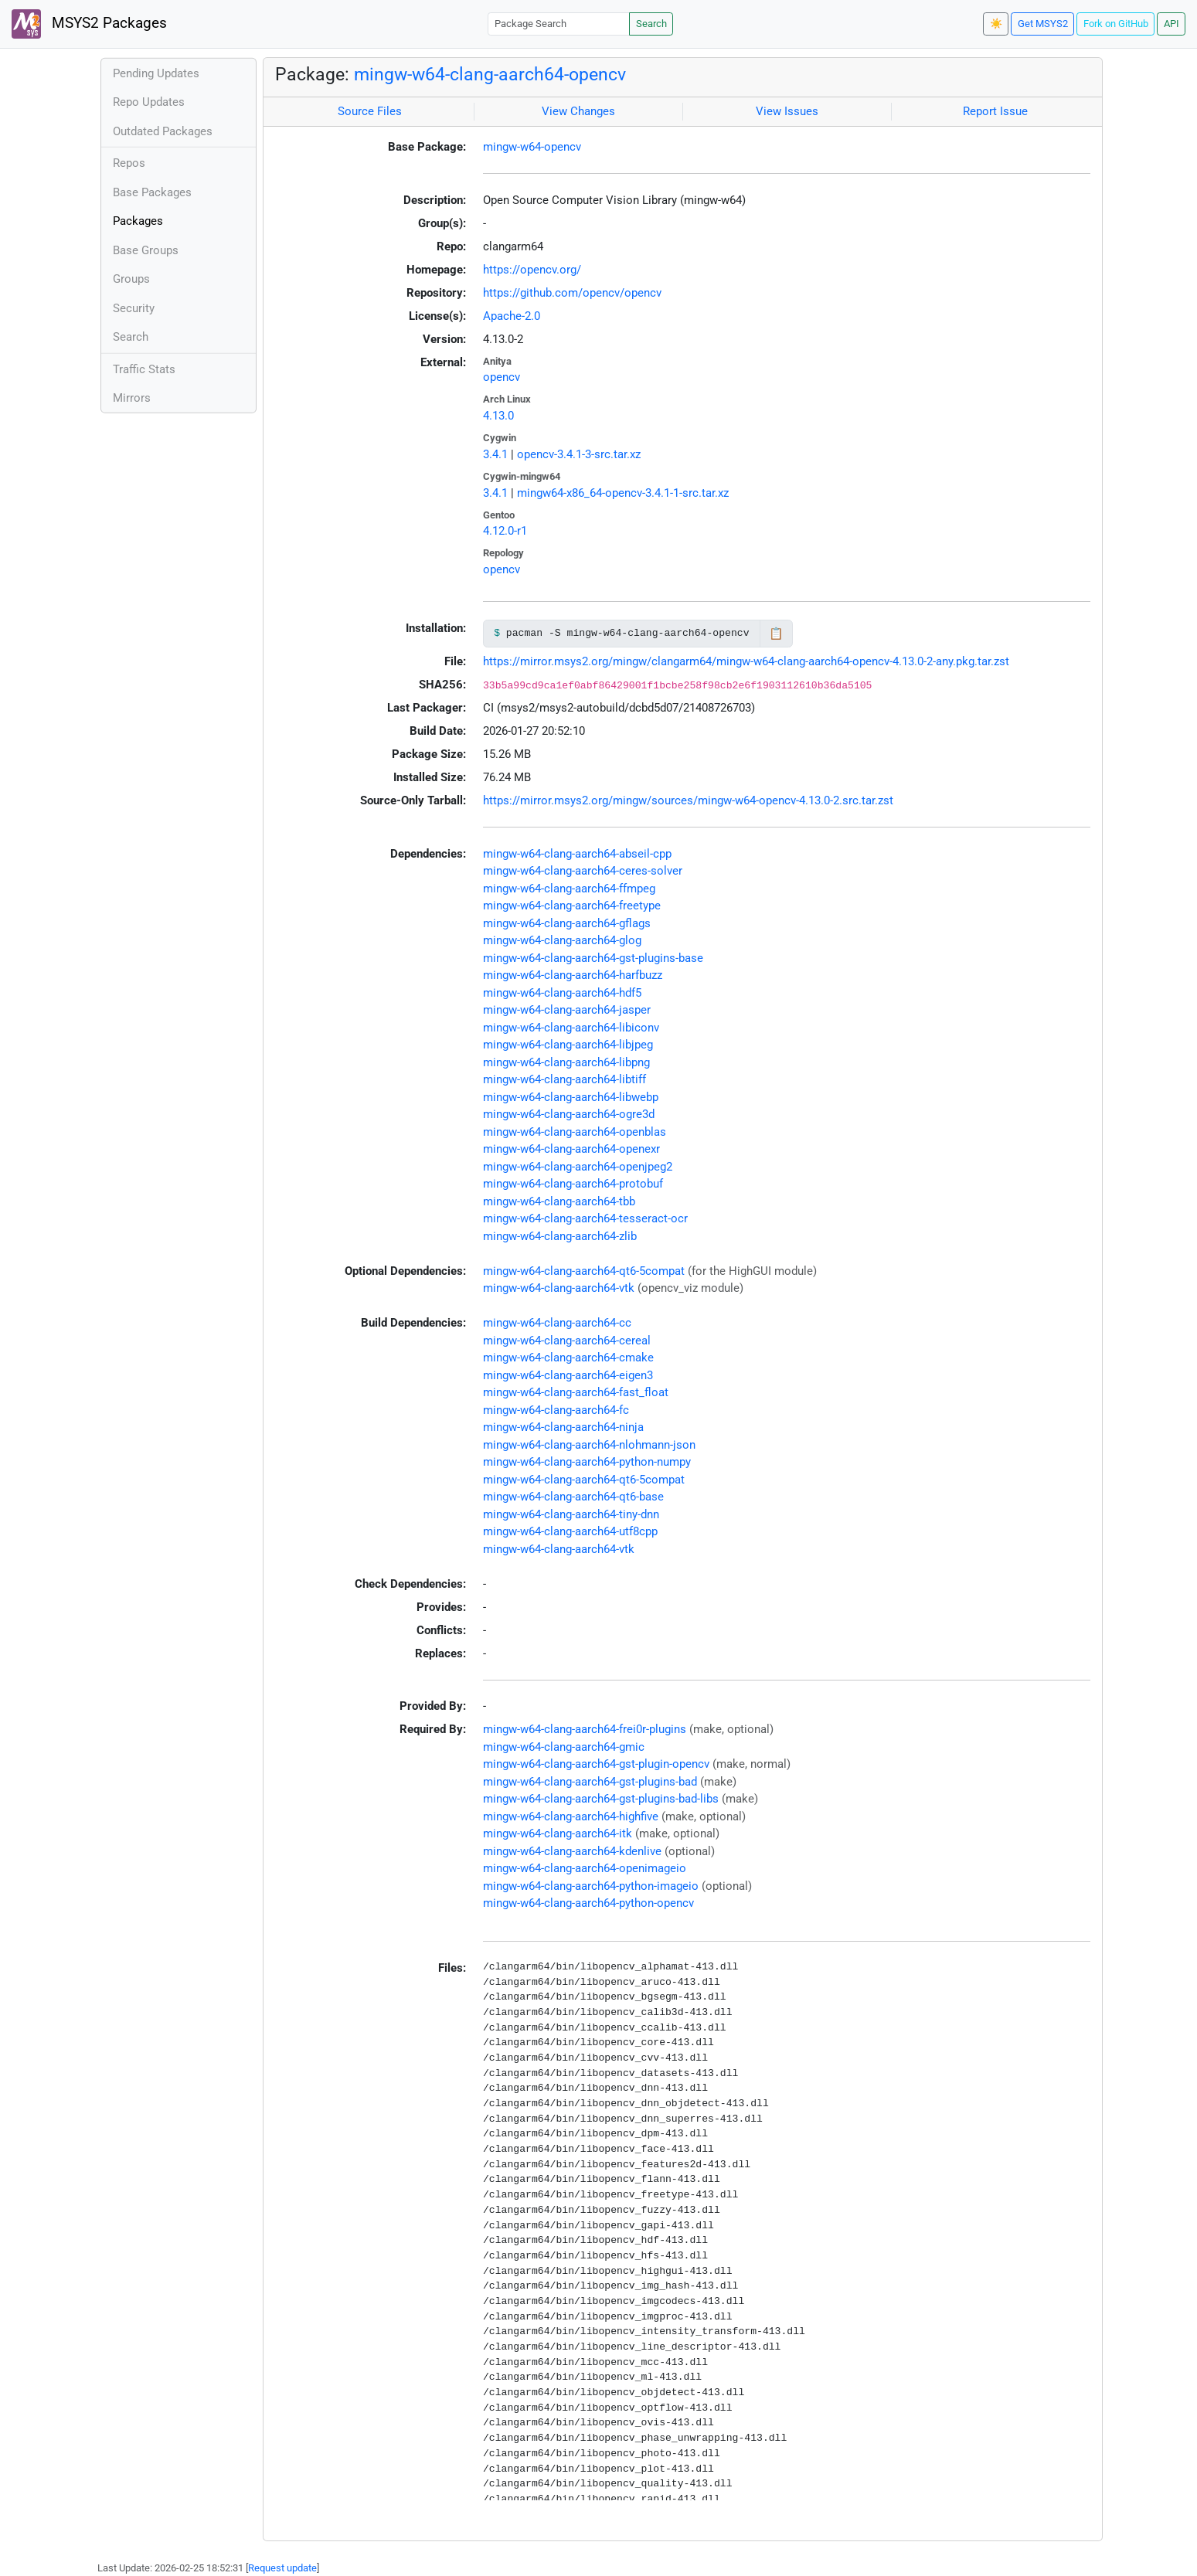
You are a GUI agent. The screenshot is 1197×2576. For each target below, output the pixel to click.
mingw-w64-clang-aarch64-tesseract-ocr (585, 1218)
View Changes (578, 111)
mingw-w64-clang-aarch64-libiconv (571, 1028)
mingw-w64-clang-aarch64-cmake (568, 1357)
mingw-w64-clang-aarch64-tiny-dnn (571, 1514)
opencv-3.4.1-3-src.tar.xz (579, 454)
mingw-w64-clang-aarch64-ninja (563, 1427)
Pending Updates (156, 73)
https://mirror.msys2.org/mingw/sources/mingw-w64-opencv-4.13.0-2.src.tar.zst (688, 800)
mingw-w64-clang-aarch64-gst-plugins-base (593, 958)
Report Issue (995, 111)
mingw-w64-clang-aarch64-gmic (563, 1747)
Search (651, 23)
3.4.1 (495, 454)
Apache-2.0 (511, 316)
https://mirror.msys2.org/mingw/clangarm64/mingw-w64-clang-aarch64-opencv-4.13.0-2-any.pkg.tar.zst (746, 661)
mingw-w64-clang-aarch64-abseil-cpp (577, 854)
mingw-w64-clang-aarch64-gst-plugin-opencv (596, 1764)
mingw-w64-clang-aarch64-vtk (558, 1288)
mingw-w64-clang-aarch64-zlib (560, 1236)
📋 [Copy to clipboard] (776, 634)
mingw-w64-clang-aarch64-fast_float (575, 1392)
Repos (129, 163)
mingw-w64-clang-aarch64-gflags (567, 923)
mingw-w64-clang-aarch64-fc (556, 1410)
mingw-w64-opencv (532, 147)
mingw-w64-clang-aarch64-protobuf (573, 1184)
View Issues (787, 111)
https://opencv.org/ (532, 270)
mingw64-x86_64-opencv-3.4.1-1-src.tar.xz (623, 493)
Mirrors (132, 398)
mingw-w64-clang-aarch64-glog (562, 940)
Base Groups (146, 250)
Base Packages (152, 192)
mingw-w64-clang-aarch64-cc (557, 1323)
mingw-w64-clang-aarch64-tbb (559, 1201)
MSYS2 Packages (89, 24)
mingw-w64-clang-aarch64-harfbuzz (572, 975)
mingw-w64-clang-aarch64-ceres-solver (582, 871)
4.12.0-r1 (505, 531)
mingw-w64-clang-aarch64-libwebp (570, 1097)
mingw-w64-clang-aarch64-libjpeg (568, 1045)
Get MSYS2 (1043, 23)
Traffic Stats (144, 369)
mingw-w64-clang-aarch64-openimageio (584, 1868)
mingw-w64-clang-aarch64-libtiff (564, 1079)
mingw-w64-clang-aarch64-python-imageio (591, 1886)
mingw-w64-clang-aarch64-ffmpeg (569, 888)
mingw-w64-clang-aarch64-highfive (570, 1816)
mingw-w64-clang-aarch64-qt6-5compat (584, 1271)
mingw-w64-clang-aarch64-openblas (574, 1132)
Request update (282, 2568)
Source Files (370, 111)
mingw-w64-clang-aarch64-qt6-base (573, 1497)
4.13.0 (498, 416)
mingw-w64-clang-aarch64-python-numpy (587, 1462)
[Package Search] (559, 23)
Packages (138, 221)
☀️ (996, 23)
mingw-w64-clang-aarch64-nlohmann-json (589, 1445)
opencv (501, 377)
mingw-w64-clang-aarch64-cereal (567, 1340)
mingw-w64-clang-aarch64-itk (557, 1833)
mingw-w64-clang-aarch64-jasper (567, 1010)
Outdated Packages (163, 131)
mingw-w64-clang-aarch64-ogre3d (569, 1114)
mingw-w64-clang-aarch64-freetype (572, 905)
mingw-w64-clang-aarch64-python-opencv (588, 1903)
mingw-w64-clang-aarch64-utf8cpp (570, 1531)
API (1171, 23)
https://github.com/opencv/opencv (572, 293)
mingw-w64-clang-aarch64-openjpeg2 (577, 1167)
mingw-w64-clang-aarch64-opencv (490, 74)
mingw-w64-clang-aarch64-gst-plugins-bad (590, 1782)
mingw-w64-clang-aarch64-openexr (571, 1149)
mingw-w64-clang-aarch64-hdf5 (562, 993)
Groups (131, 279)
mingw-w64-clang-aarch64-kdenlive (572, 1851)
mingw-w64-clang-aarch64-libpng (566, 1062)
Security (134, 308)
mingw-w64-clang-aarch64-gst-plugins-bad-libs (601, 1799)
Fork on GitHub (1115, 23)
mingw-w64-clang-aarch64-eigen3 (568, 1375)
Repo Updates (149, 102)
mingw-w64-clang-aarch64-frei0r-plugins (584, 1729)
